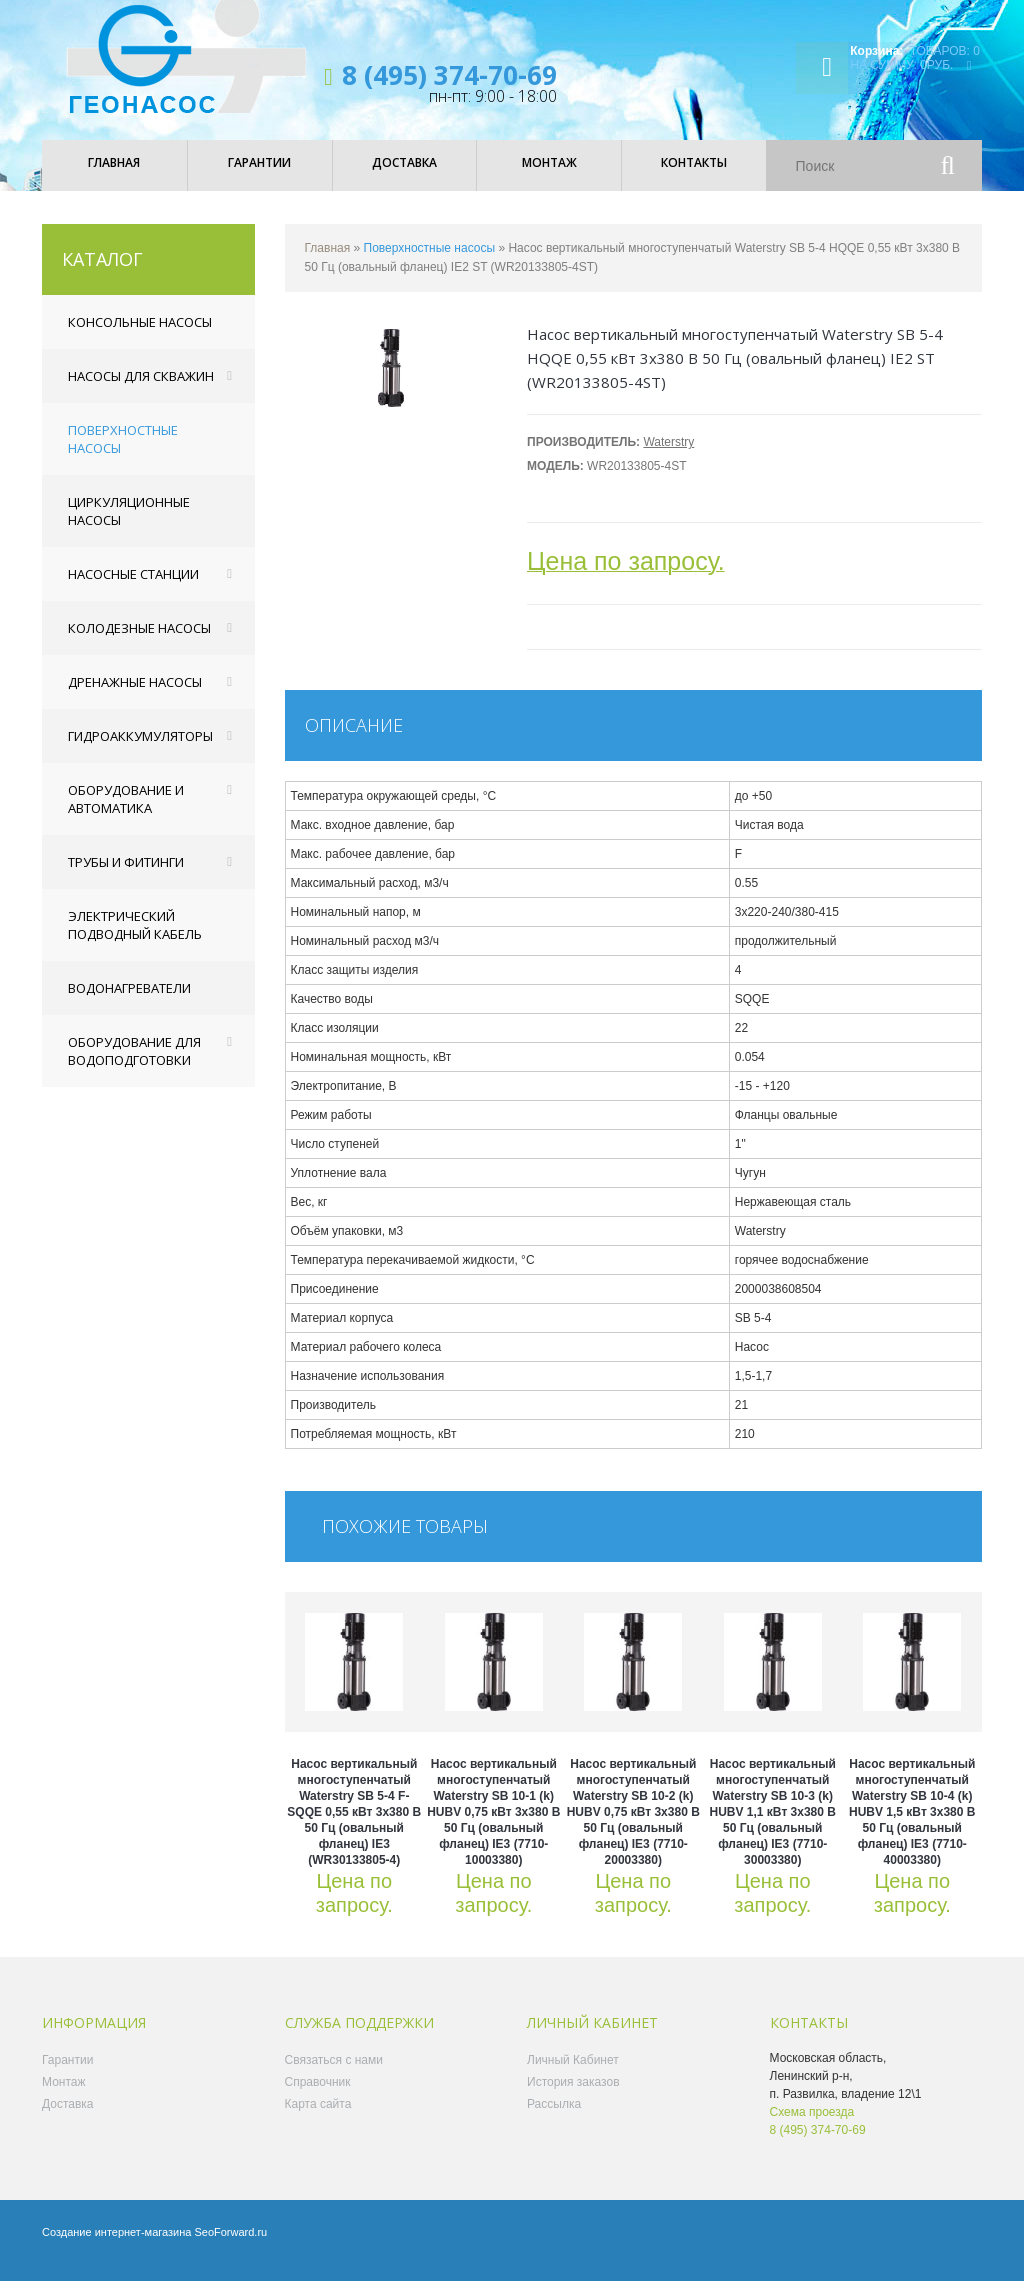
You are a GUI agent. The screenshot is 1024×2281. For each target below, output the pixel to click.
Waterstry (668, 456)
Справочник (318, 2096)
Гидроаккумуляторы (140, 750)
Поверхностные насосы (123, 453)
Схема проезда (812, 2126)
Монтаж (64, 2096)
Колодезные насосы (139, 642)
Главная (328, 262)
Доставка (68, 2118)
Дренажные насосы (135, 696)
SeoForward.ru (230, 2246)
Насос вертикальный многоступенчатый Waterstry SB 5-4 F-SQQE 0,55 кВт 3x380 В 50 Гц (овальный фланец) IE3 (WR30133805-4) (354, 1826)
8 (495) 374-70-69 (449, 75)
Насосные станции (133, 588)
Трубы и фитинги (126, 876)
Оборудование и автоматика (126, 813)
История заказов (573, 2096)
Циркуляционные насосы (129, 525)
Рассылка (554, 2118)
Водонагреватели (129, 1002)
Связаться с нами (334, 2074)
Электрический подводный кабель (135, 939)
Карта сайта (318, 2118)
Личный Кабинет (573, 2074)
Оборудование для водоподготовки (134, 1065)
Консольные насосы (140, 336)
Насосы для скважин (141, 390)
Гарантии (67, 2074)
